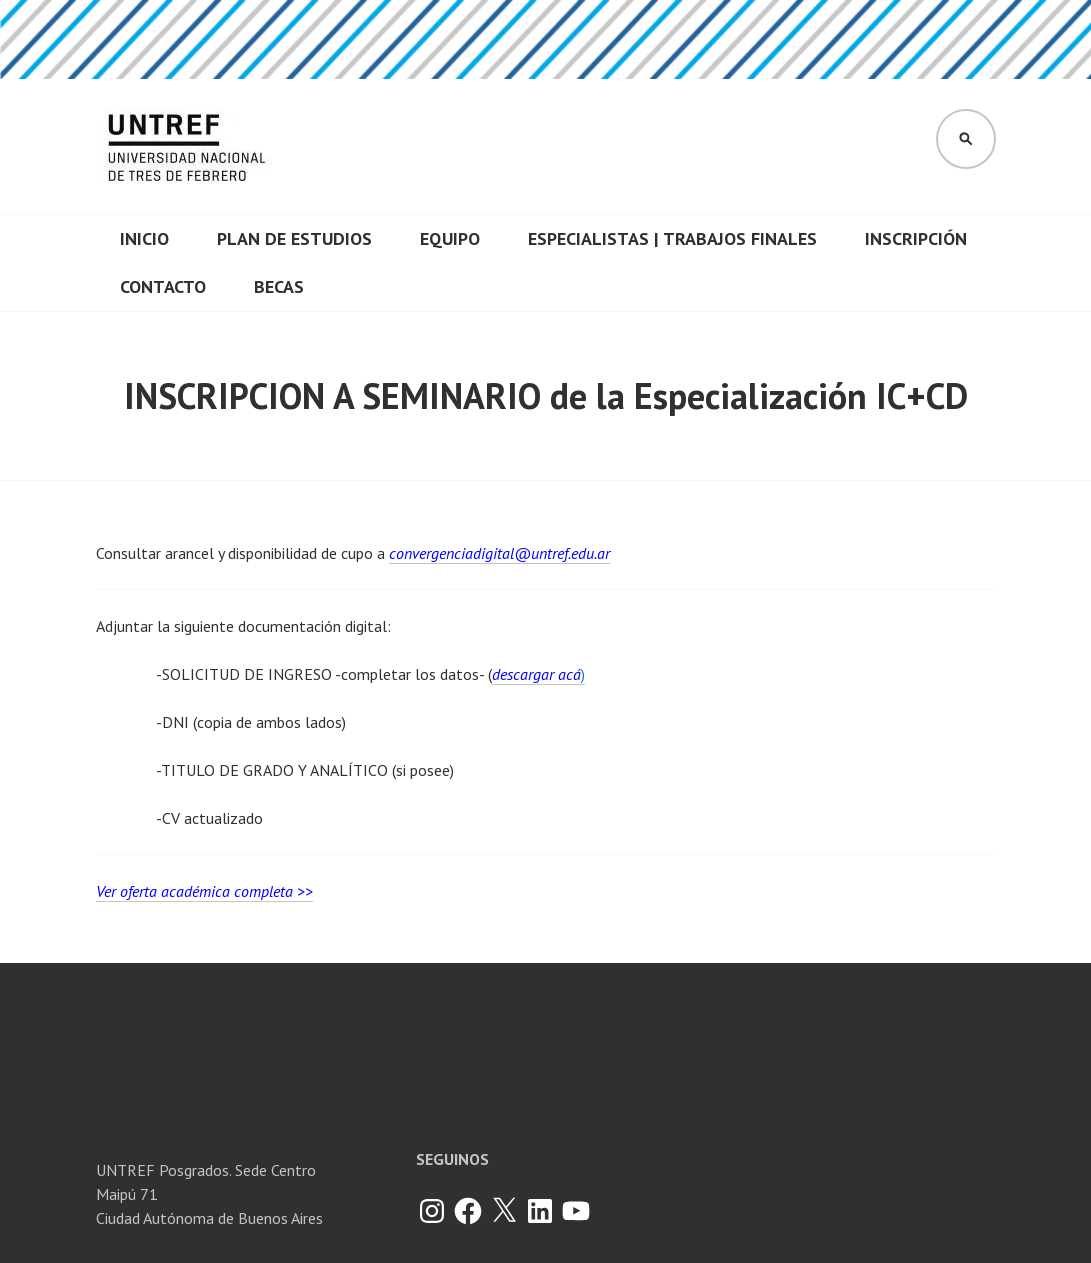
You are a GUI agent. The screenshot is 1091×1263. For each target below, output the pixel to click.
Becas (279, 286)
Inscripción (916, 238)
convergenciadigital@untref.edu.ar (499, 553)
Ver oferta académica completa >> (204, 891)
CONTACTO (163, 286)
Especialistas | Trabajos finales (672, 238)
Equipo (450, 238)
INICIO (144, 238)
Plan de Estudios (294, 238)
